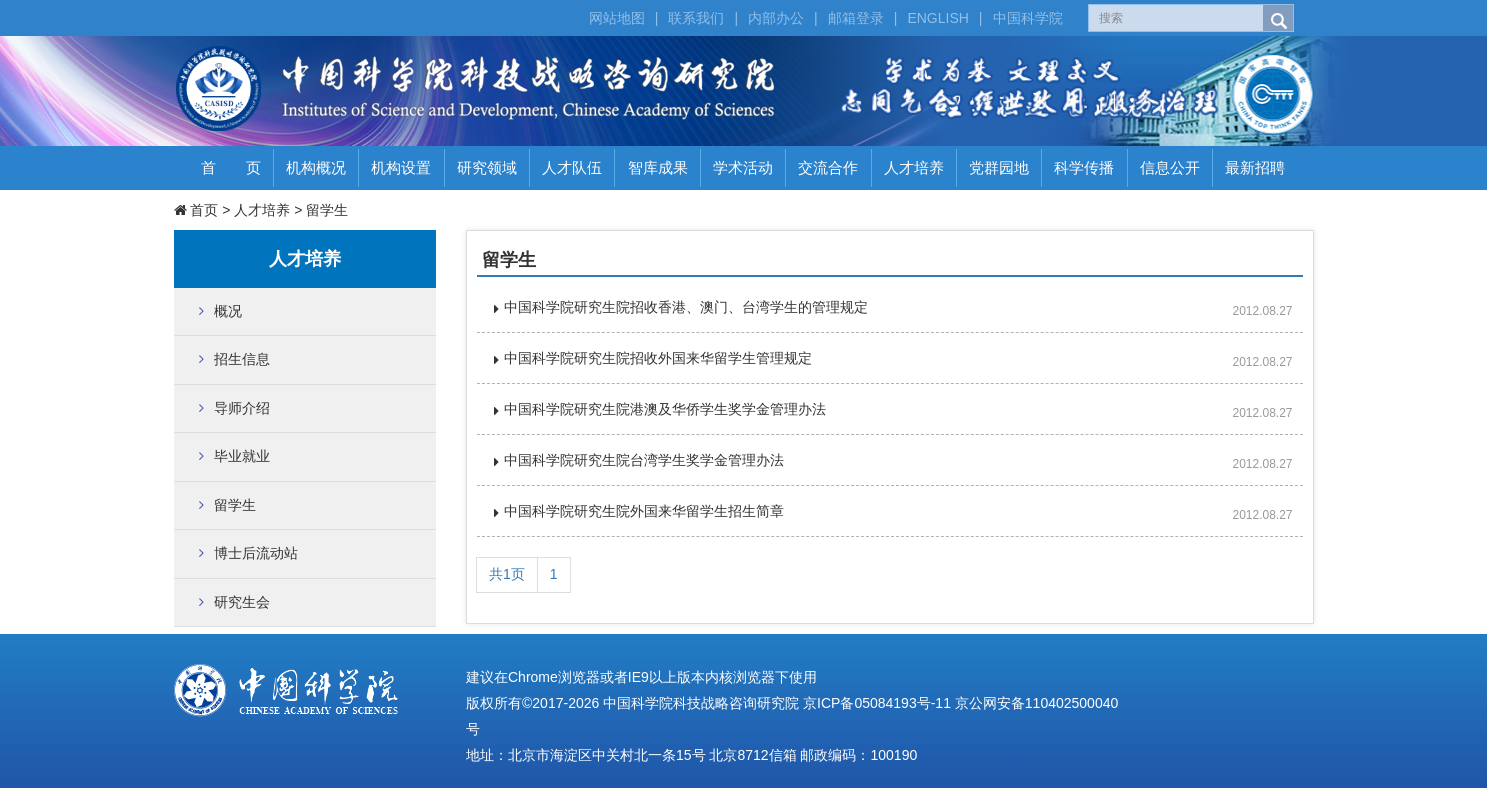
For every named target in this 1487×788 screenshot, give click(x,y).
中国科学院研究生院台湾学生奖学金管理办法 (644, 460)
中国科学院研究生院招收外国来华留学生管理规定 (658, 358)
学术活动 (743, 167)
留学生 (327, 210)
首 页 (231, 167)
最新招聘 (1255, 167)
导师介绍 (242, 408)
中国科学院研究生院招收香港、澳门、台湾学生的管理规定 (686, 307)
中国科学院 (1028, 18)
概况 (228, 311)
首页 (204, 210)
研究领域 (487, 167)
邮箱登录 (856, 18)
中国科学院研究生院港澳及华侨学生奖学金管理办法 (665, 409)
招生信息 (242, 359)
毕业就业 (242, 456)
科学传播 (1084, 167)
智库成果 (658, 167)
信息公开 (1170, 167)
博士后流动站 (256, 553)
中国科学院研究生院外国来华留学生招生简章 (644, 511)
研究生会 (242, 602)
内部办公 (776, 18)
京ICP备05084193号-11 (877, 703)
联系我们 (696, 18)
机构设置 (401, 167)
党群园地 (999, 167)
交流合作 (828, 167)
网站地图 (617, 18)
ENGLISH (937, 18)
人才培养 (914, 167)
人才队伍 (572, 167)
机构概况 (316, 167)
